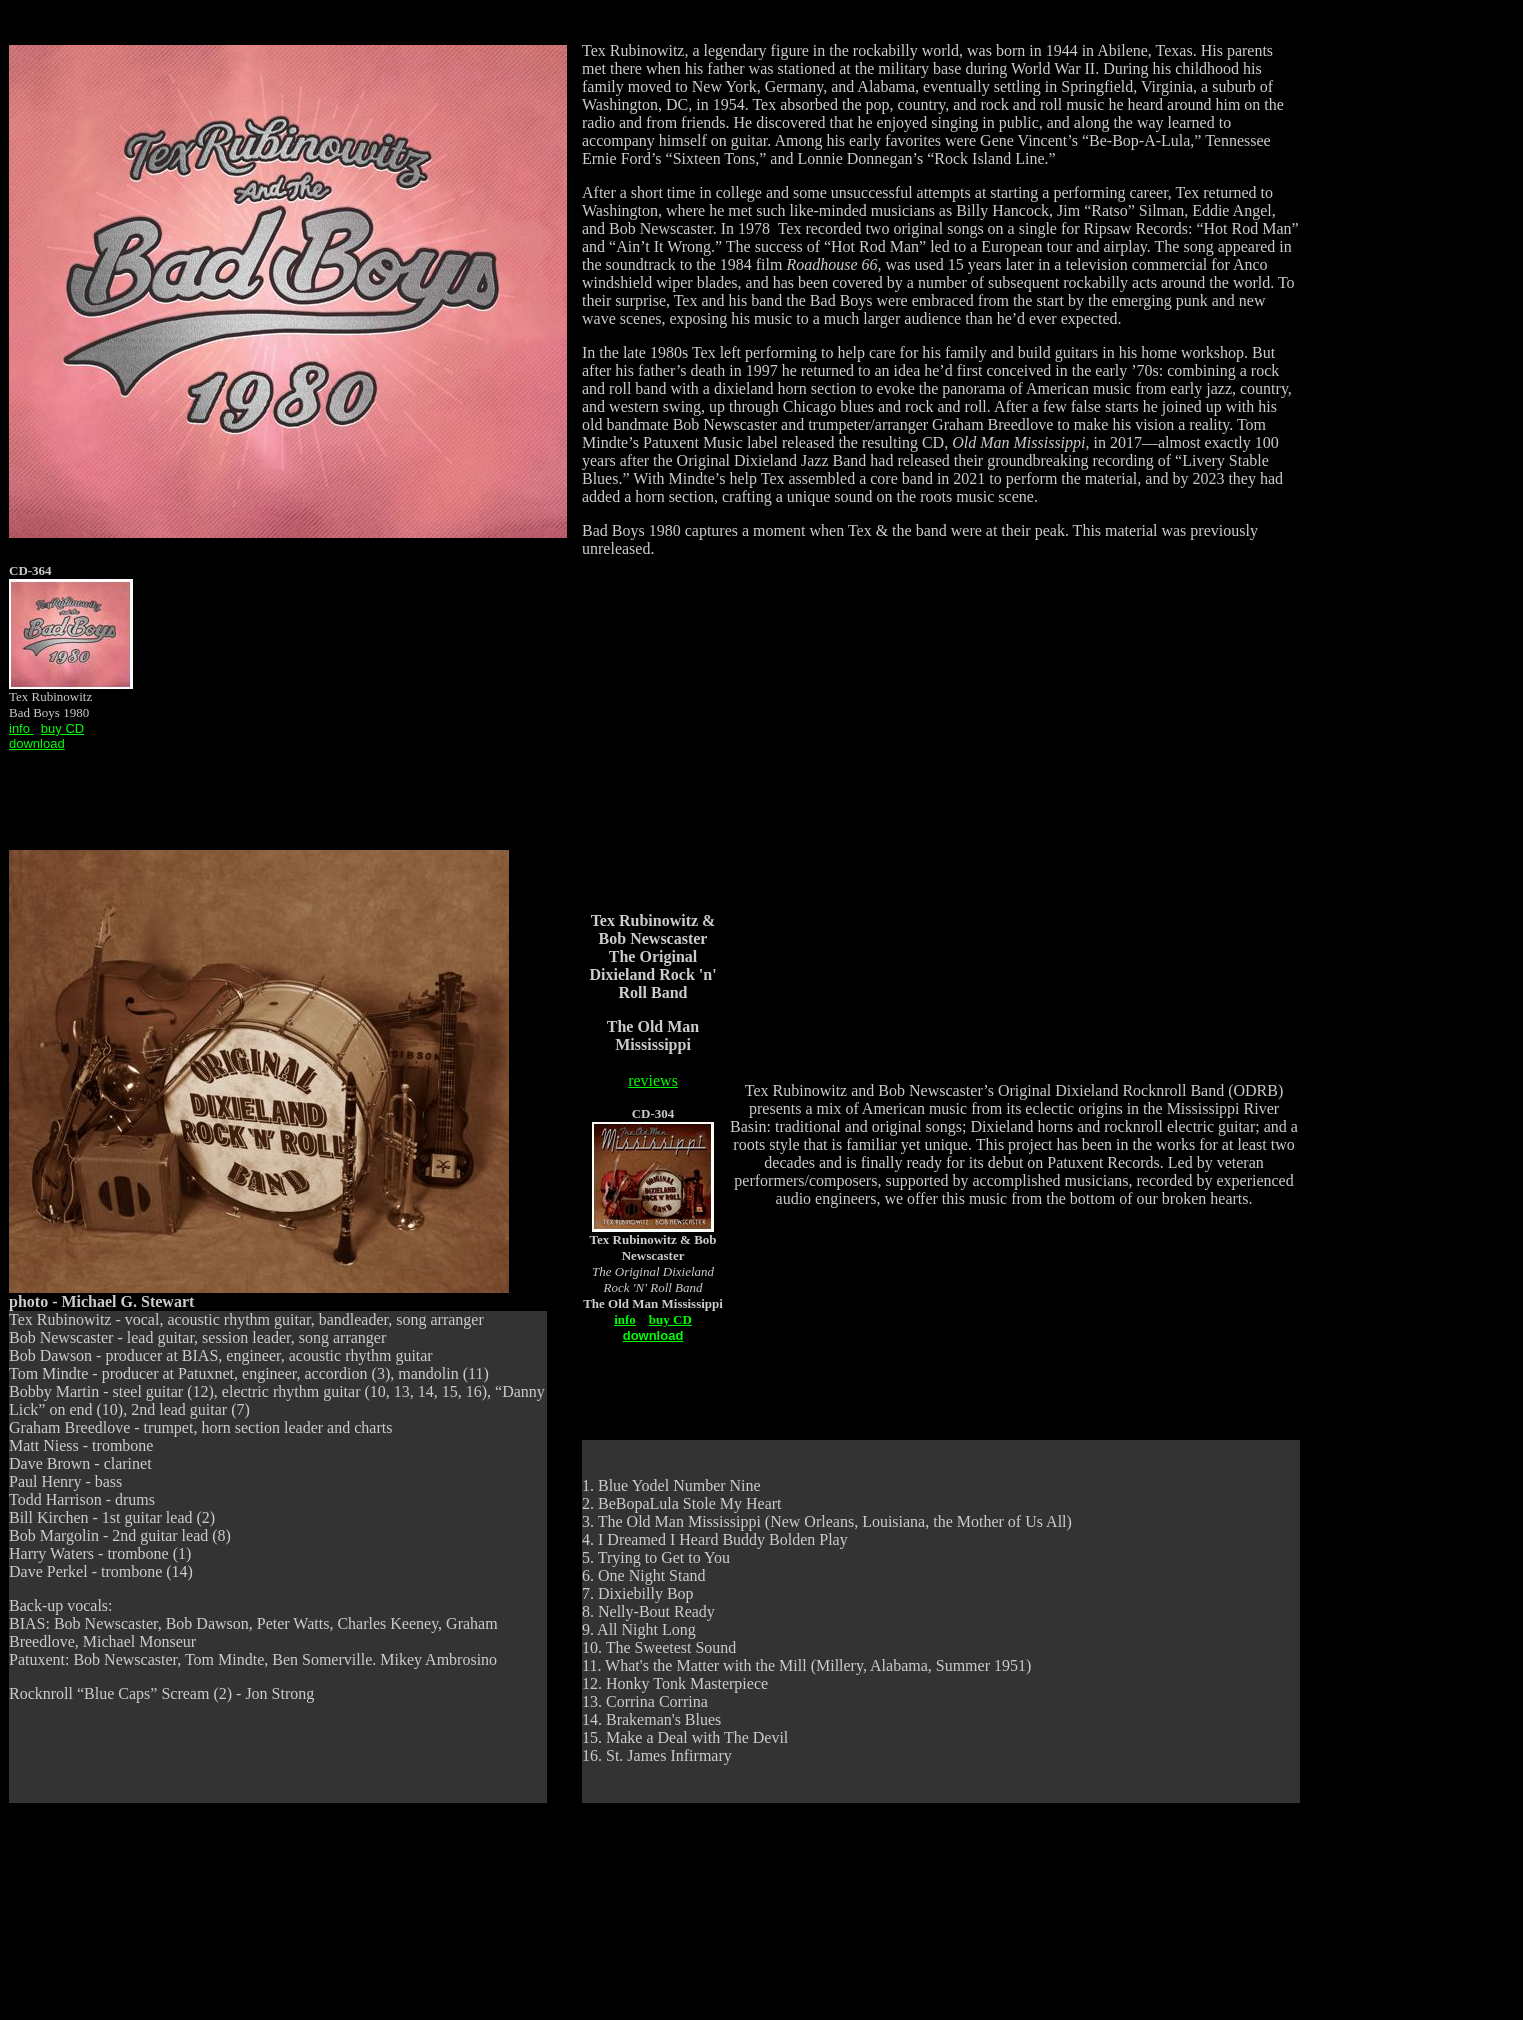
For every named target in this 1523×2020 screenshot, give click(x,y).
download (37, 743)
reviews (653, 1080)
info (625, 1319)
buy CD (62, 728)
